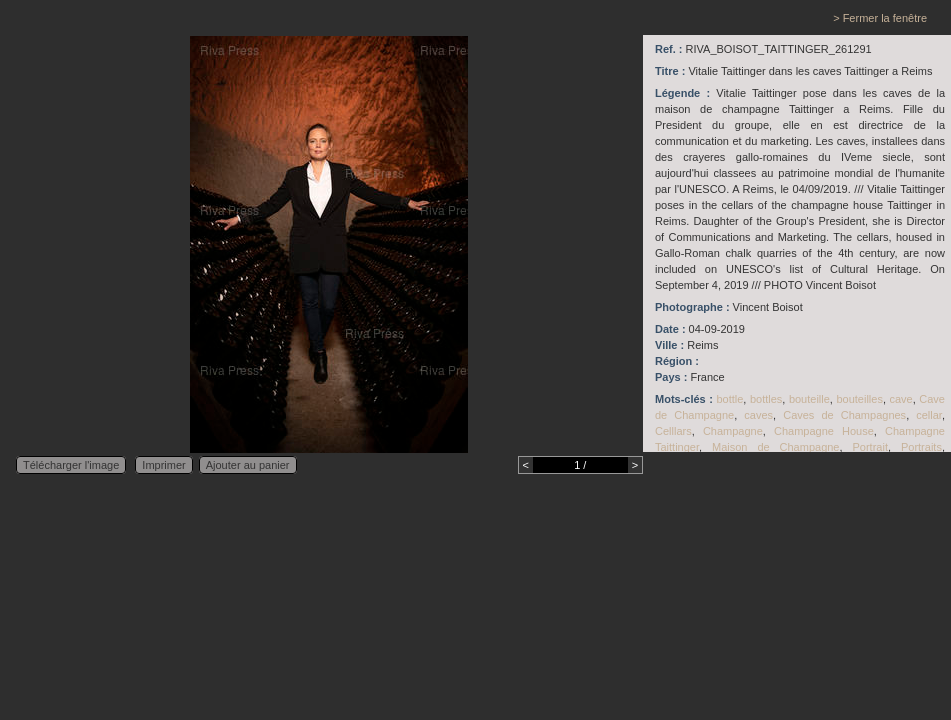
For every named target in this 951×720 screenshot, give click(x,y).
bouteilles (859, 399)
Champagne (733, 431)
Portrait (869, 447)
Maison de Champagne (775, 447)
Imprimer (163, 465)
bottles (766, 399)
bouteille (809, 399)
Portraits (921, 447)
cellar (929, 415)
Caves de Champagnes (844, 415)
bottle (729, 399)
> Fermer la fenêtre (880, 18)
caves (758, 415)
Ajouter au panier (248, 465)
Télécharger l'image (71, 465)
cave (900, 399)
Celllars (673, 431)
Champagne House (824, 431)
